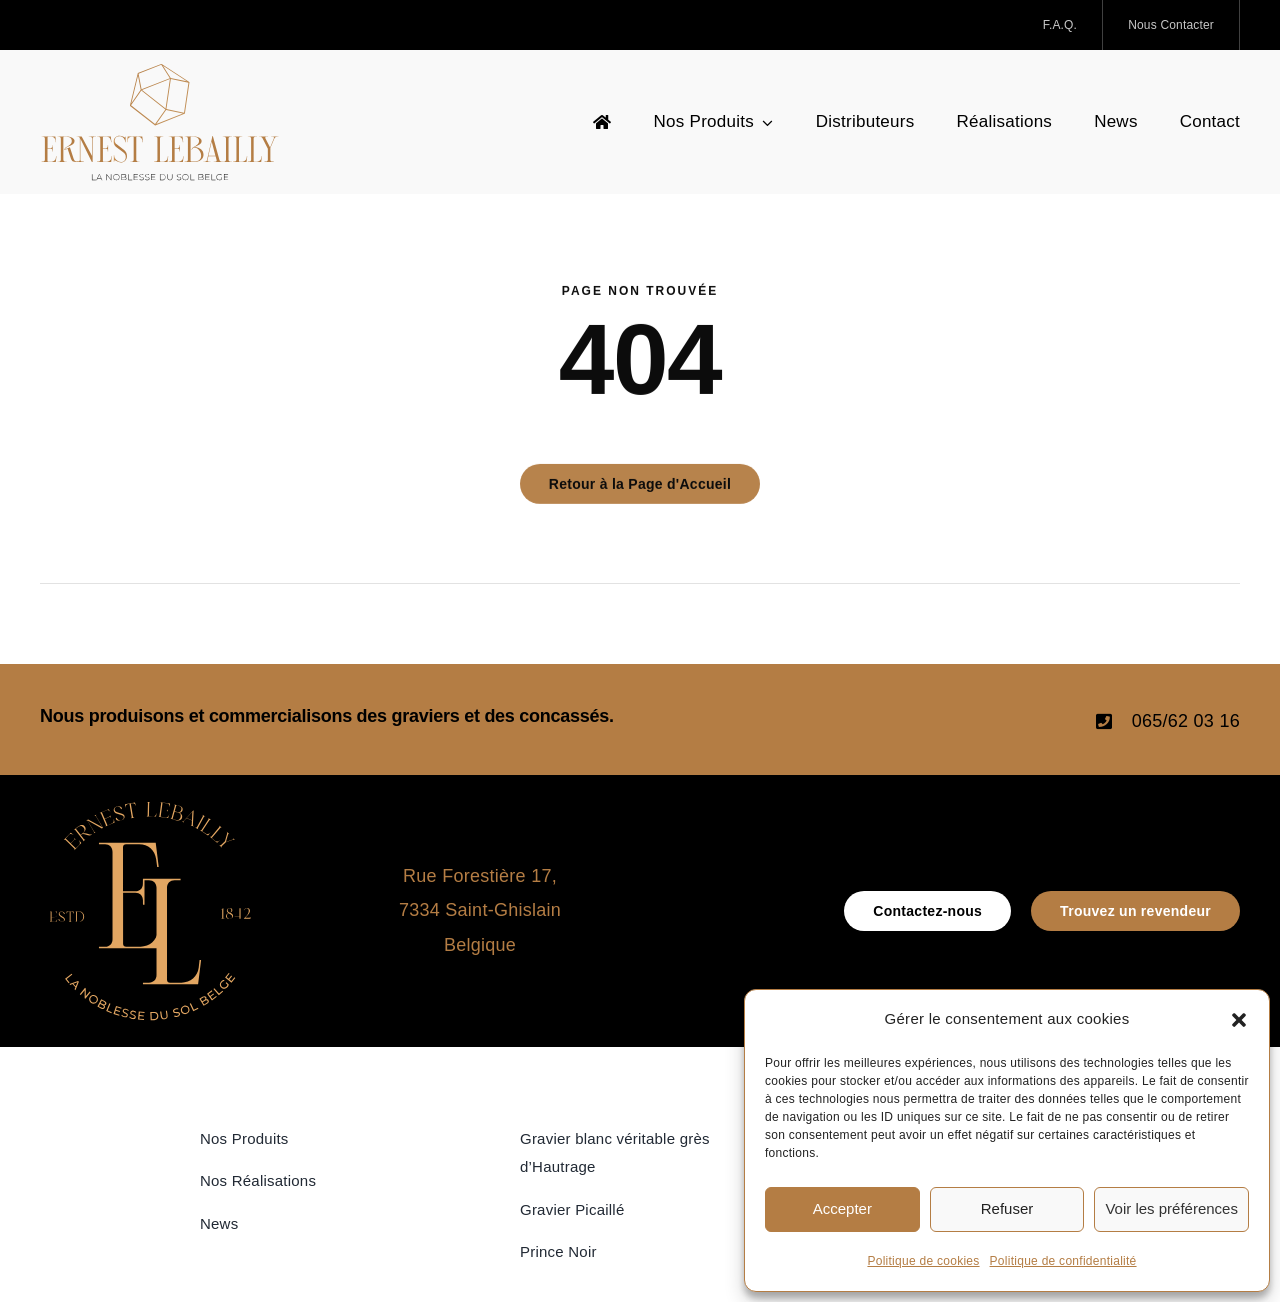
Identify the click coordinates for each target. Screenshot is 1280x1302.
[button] (1239, 1020)
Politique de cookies (923, 1261)
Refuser (1007, 1208)
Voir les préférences (1171, 1208)
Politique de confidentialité (1063, 1261)
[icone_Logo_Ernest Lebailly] (150, 810)
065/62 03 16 (1186, 721)
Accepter (842, 1208)
